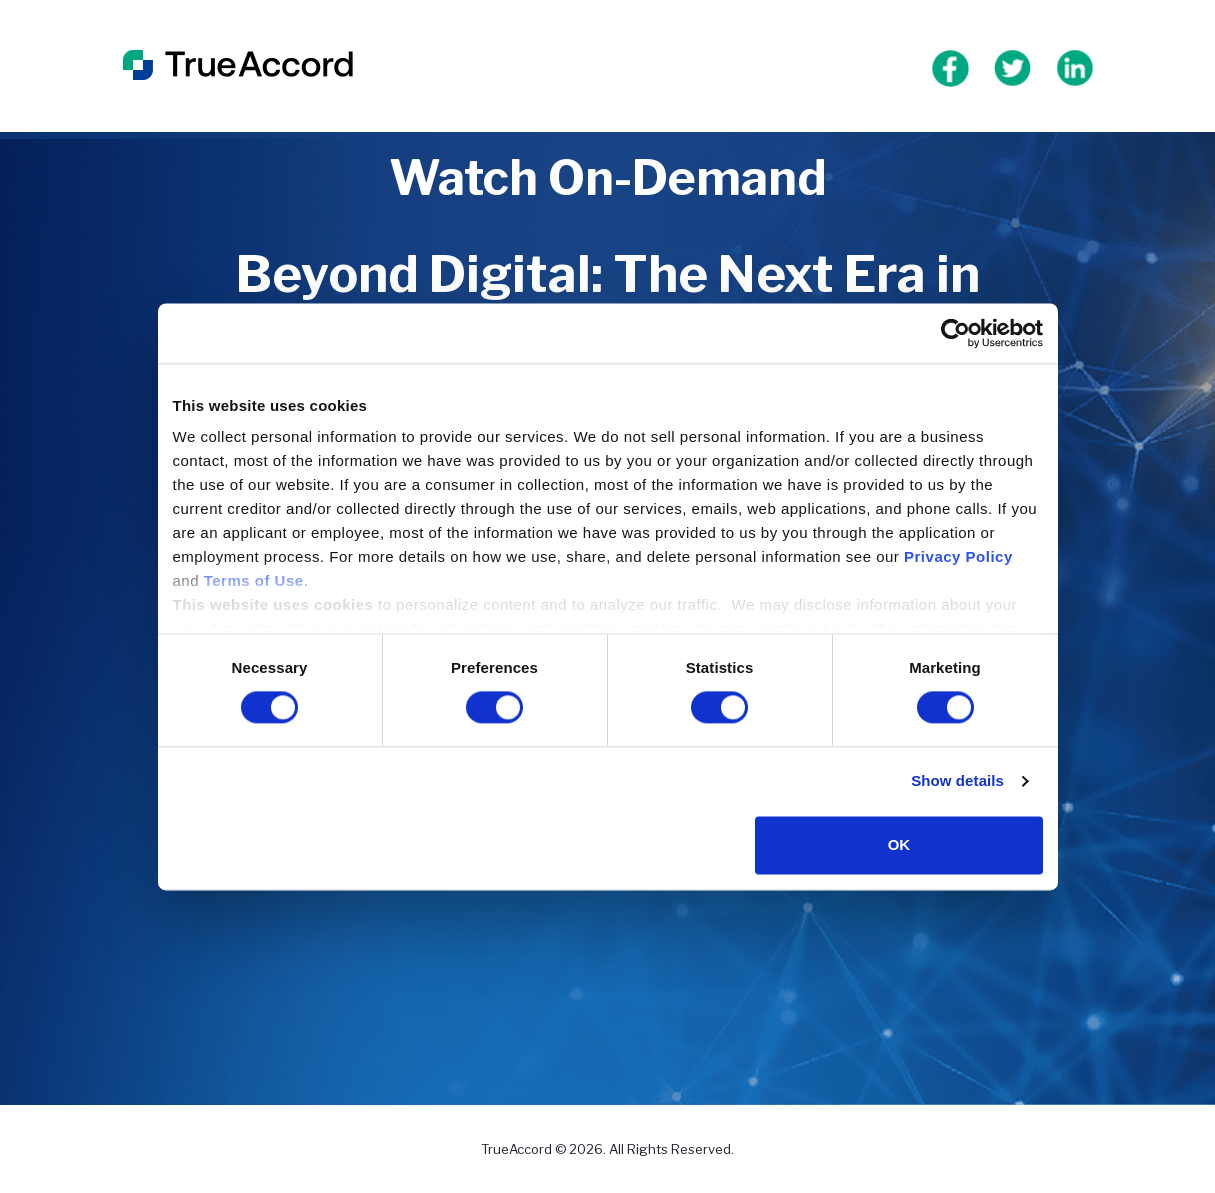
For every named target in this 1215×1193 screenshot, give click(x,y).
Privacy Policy (958, 556)
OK (899, 844)
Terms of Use (254, 580)
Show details (957, 781)
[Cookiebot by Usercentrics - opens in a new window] (955, 333)
